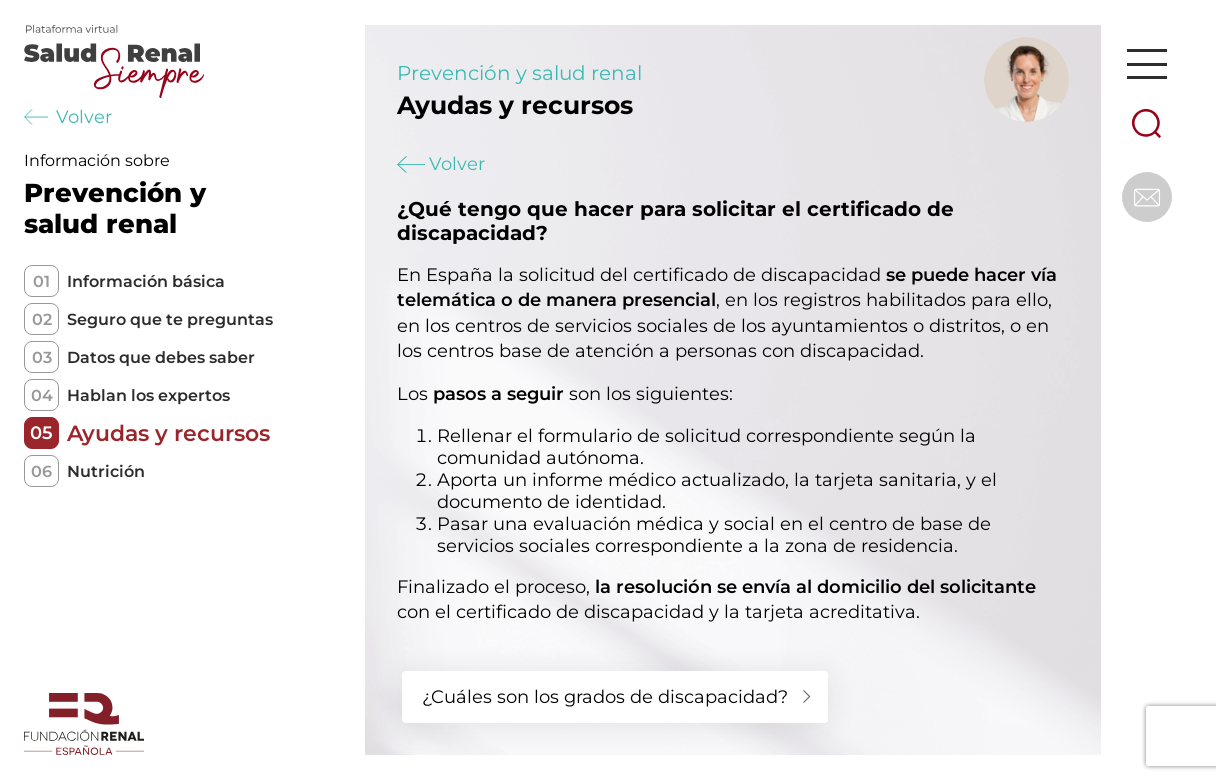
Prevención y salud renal (519, 73)
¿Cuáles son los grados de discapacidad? (605, 697)
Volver (68, 117)
